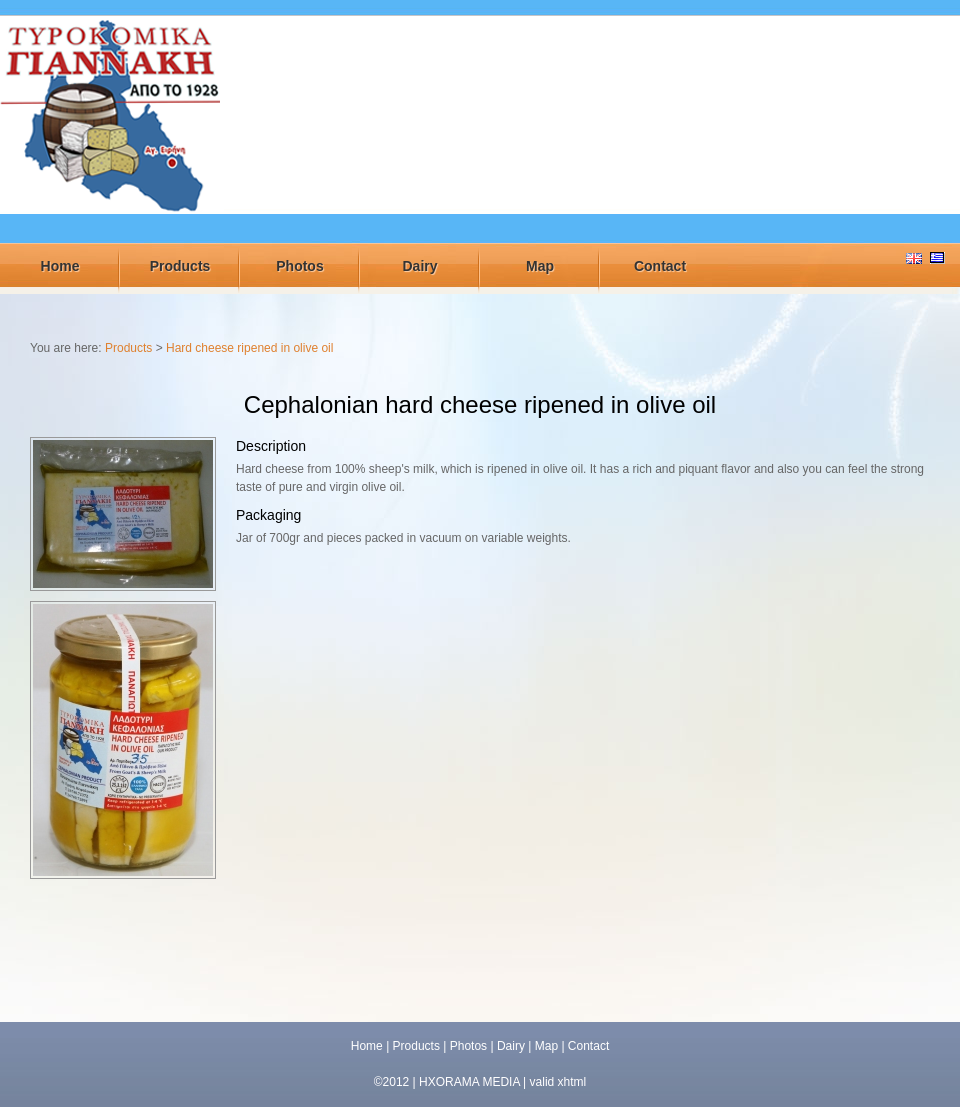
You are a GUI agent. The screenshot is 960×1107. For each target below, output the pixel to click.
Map (540, 266)
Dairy (419, 266)
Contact (660, 266)
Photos (299, 266)
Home (60, 266)
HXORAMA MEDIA (469, 1082)
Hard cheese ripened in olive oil (249, 348)
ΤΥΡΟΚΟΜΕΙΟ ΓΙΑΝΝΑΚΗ (112, 133)
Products (180, 266)
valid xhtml (558, 1082)
